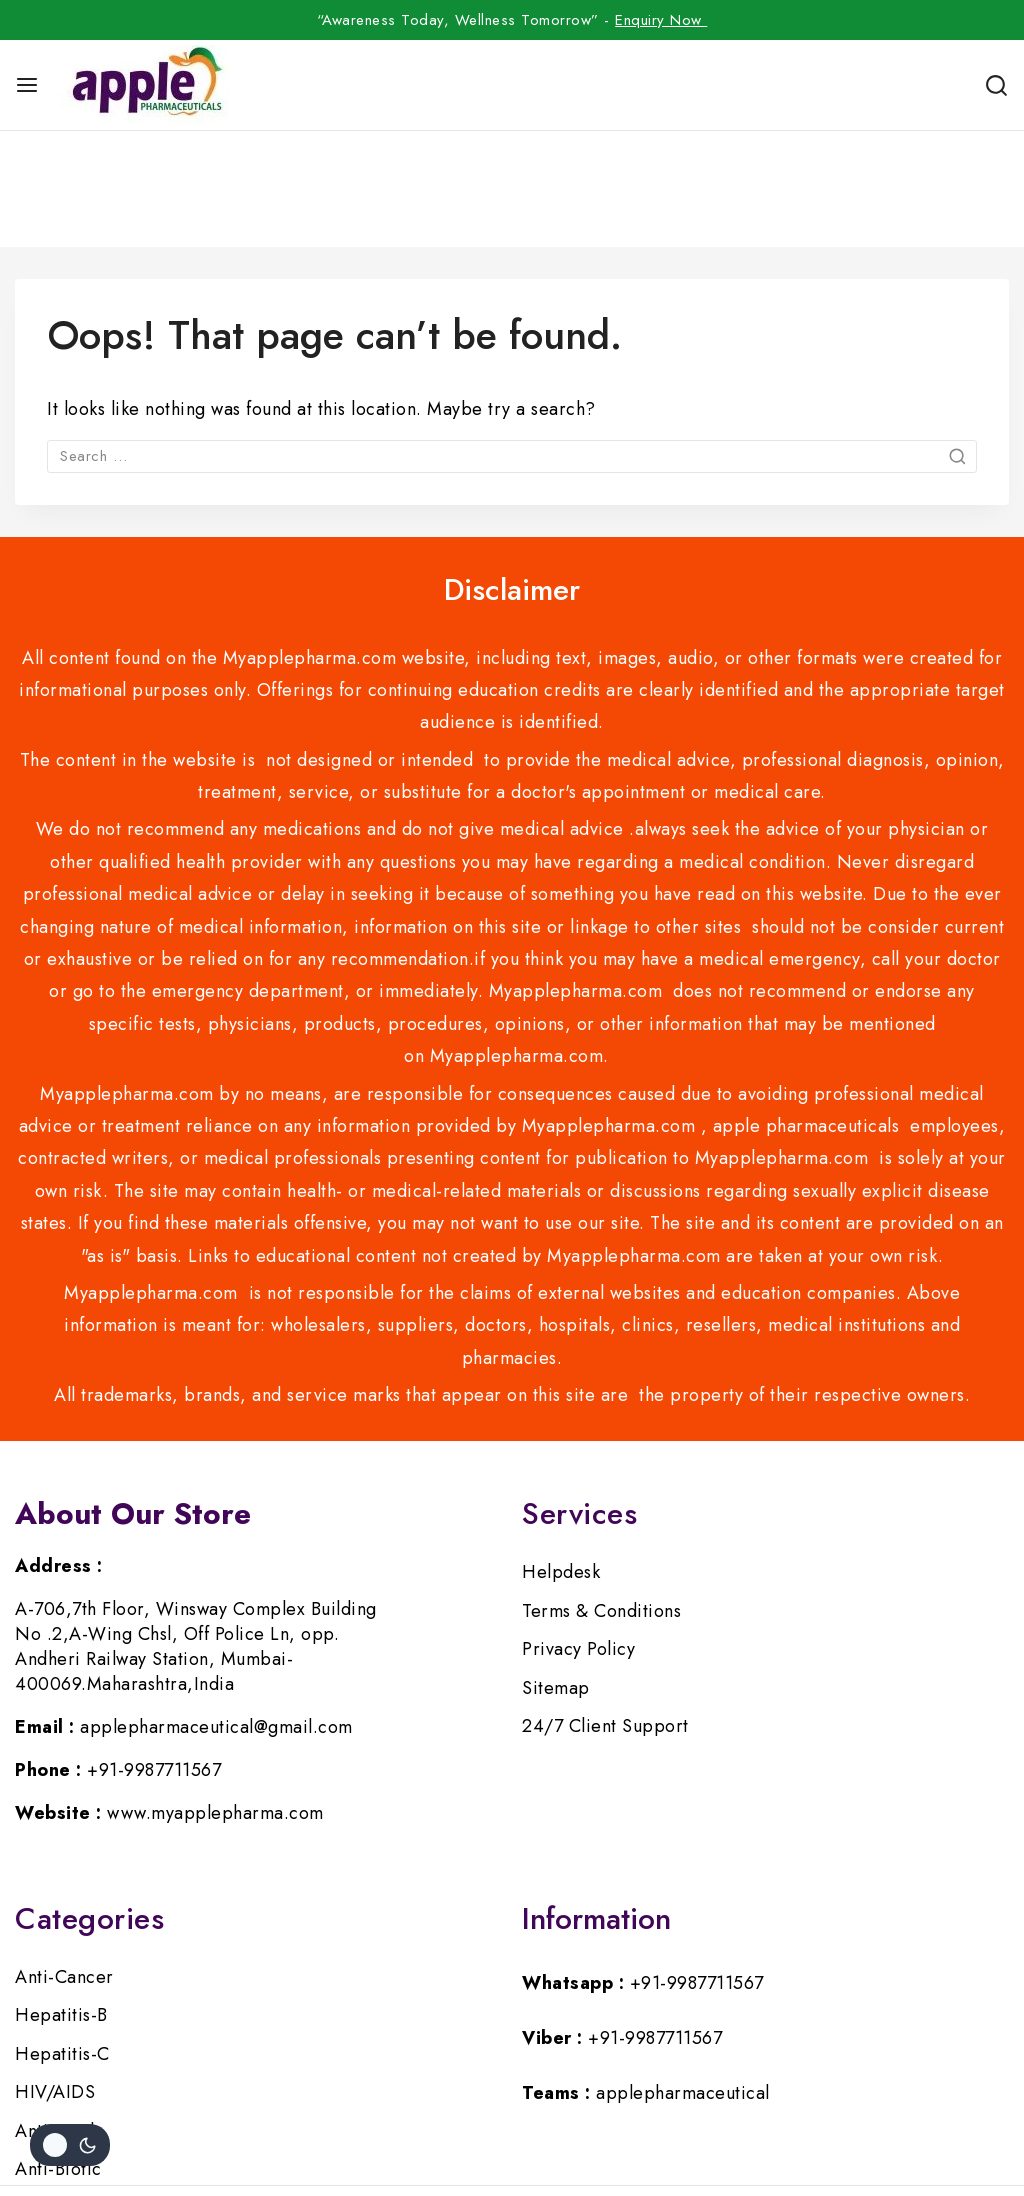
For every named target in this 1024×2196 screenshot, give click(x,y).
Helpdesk (561, 1456)
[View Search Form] (996, 85)
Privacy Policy (578, 1533)
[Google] (606, 2103)
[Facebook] (418, 2103)
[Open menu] (27, 85)
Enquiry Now (661, 20)
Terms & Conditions (601, 1495)
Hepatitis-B (61, 1899)
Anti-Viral (54, 2015)
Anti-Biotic (58, 2053)
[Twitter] (465, 2103)
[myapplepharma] (144, 85)
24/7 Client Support (605, 1610)
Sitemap (556, 1572)
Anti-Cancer (64, 1861)
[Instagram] (512, 2103)
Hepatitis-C (62, 1938)
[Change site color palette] (70, 2145)
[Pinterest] (559, 2103)
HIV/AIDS (55, 1976)
